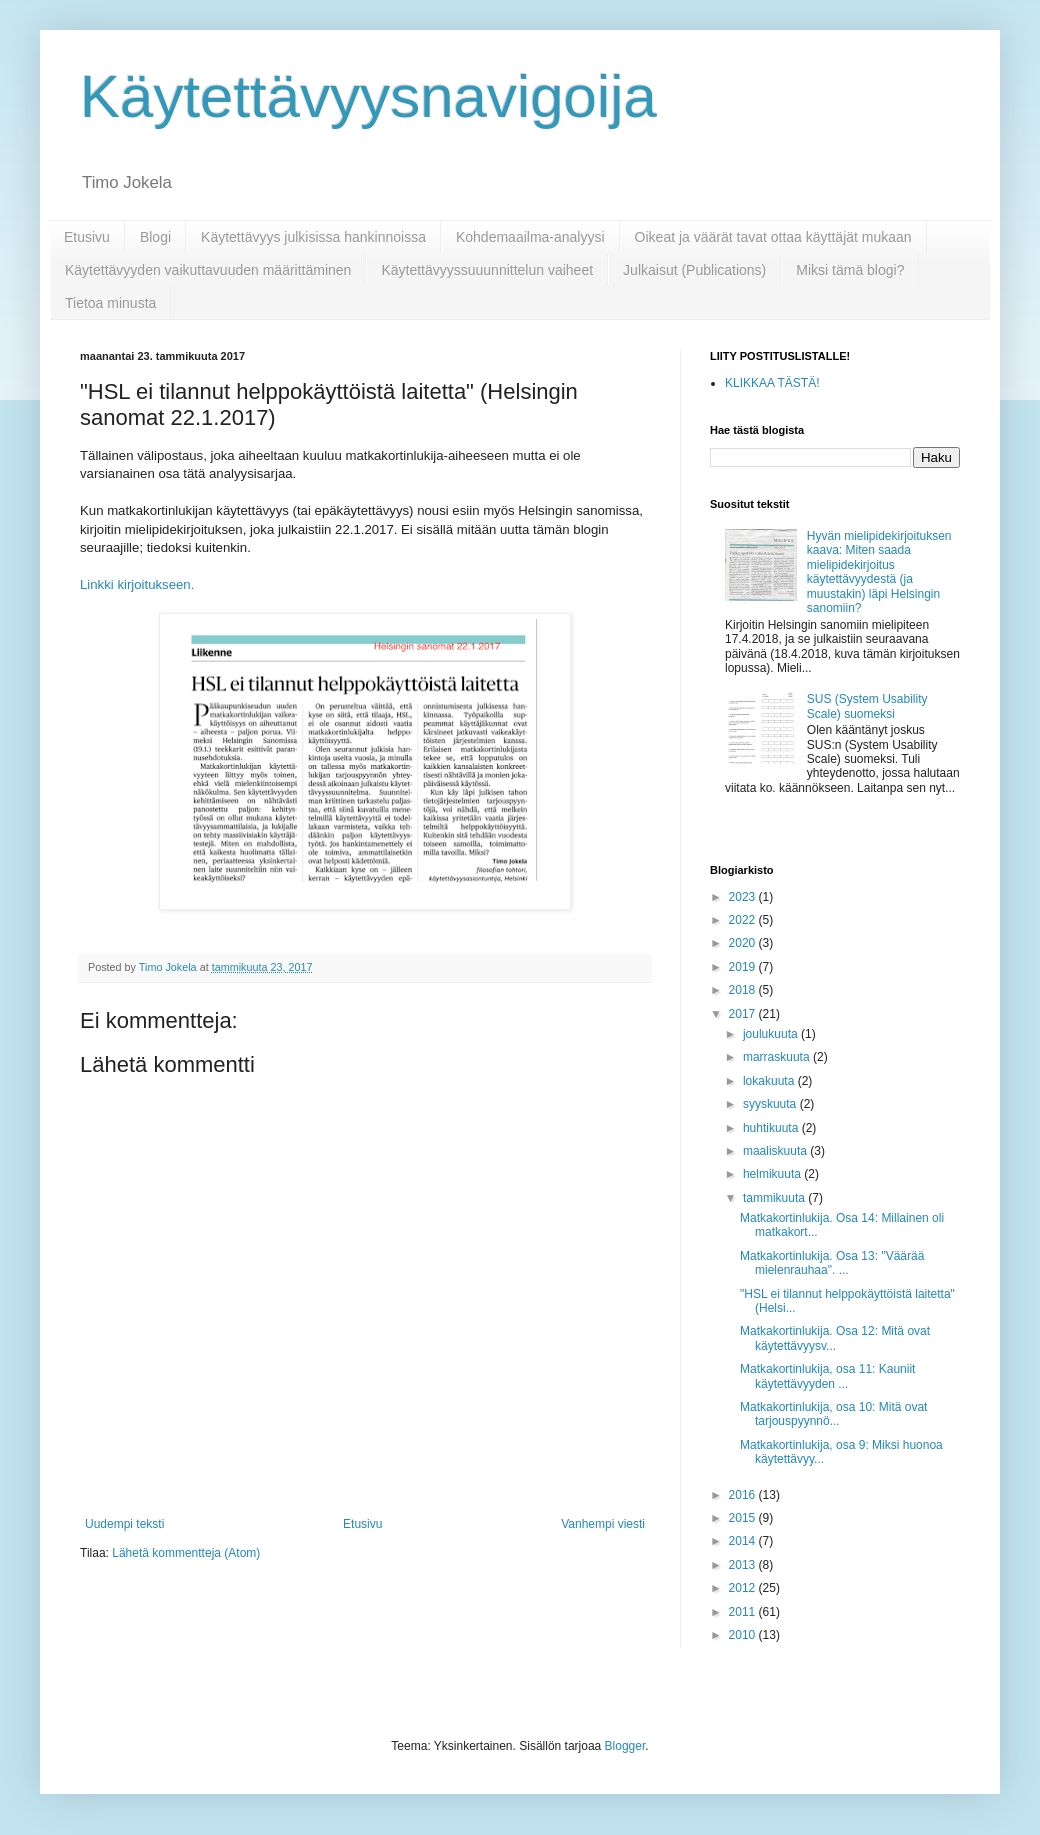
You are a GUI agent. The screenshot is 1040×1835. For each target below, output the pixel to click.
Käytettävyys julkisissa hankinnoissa (313, 237)
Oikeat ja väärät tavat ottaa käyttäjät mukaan (773, 237)
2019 (744, 967)
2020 (744, 943)
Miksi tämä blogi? (850, 270)
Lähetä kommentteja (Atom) (186, 1553)
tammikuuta (775, 1198)
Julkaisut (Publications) (694, 270)
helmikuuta (773, 1174)
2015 (744, 1518)
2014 (744, 1541)
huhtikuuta (772, 1128)
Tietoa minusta (110, 303)
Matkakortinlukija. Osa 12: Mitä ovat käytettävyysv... (835, 1338)
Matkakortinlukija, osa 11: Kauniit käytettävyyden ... (827, 1376)
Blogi (155, 237)
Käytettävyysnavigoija (368, 96)
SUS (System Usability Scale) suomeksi (867, 706)
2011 (744, 1612)
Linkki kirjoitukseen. (139, 584)
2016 (744, 1495)
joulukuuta (772, 1034)
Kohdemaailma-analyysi (530, 237)
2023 (744, 897)
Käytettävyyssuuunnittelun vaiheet (487, 270)
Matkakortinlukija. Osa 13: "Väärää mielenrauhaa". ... (832, 1263)
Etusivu (87, 237)
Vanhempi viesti (603, 1524)
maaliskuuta (776, 1151)
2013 (744, 1565)
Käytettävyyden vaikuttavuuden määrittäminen (208, 270)
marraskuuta (778, 1057)
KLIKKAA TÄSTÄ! (772, 383)
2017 (744, 1014)
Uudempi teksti (124, 1524)
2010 (744, 1635)
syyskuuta (771, 1104)
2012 (744, 1588)
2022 (744, 920)
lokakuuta (770, 1081)
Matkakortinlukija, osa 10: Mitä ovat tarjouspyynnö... (833, 1414)
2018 (744, 990)
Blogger (625, 1746)
